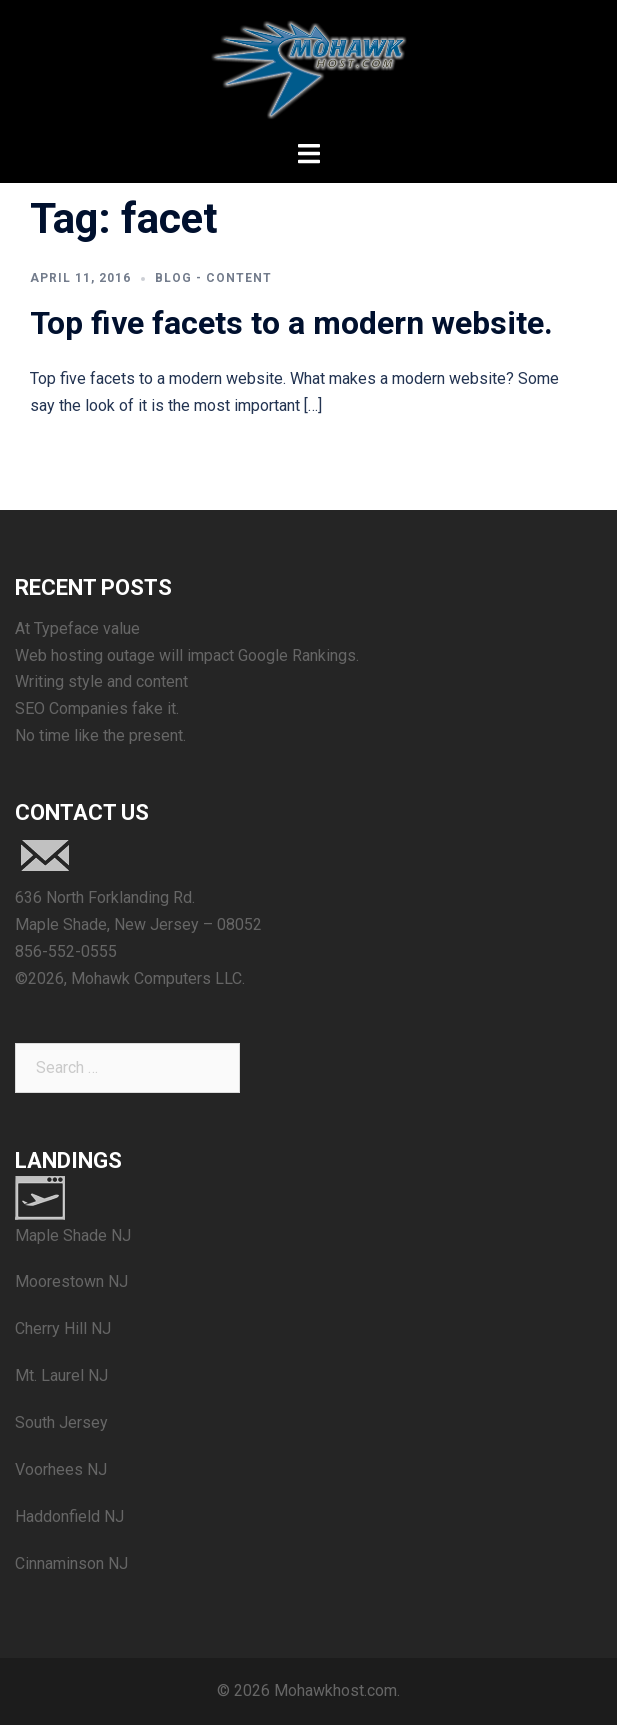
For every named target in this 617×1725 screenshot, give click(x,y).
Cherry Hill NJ (63, 1328)
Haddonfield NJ (69, 1516)
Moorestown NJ (71, 1281)
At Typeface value (77, 628)
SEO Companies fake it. (97, 708)
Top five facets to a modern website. (291, 323)
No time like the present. (100, 735)
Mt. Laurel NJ (61, 1375)
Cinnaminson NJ (71, 1563)
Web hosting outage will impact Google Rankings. (187, 655)
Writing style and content (101, 681)
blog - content (213, 278)
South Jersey (61, 1422)
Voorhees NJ (61, 1469)
